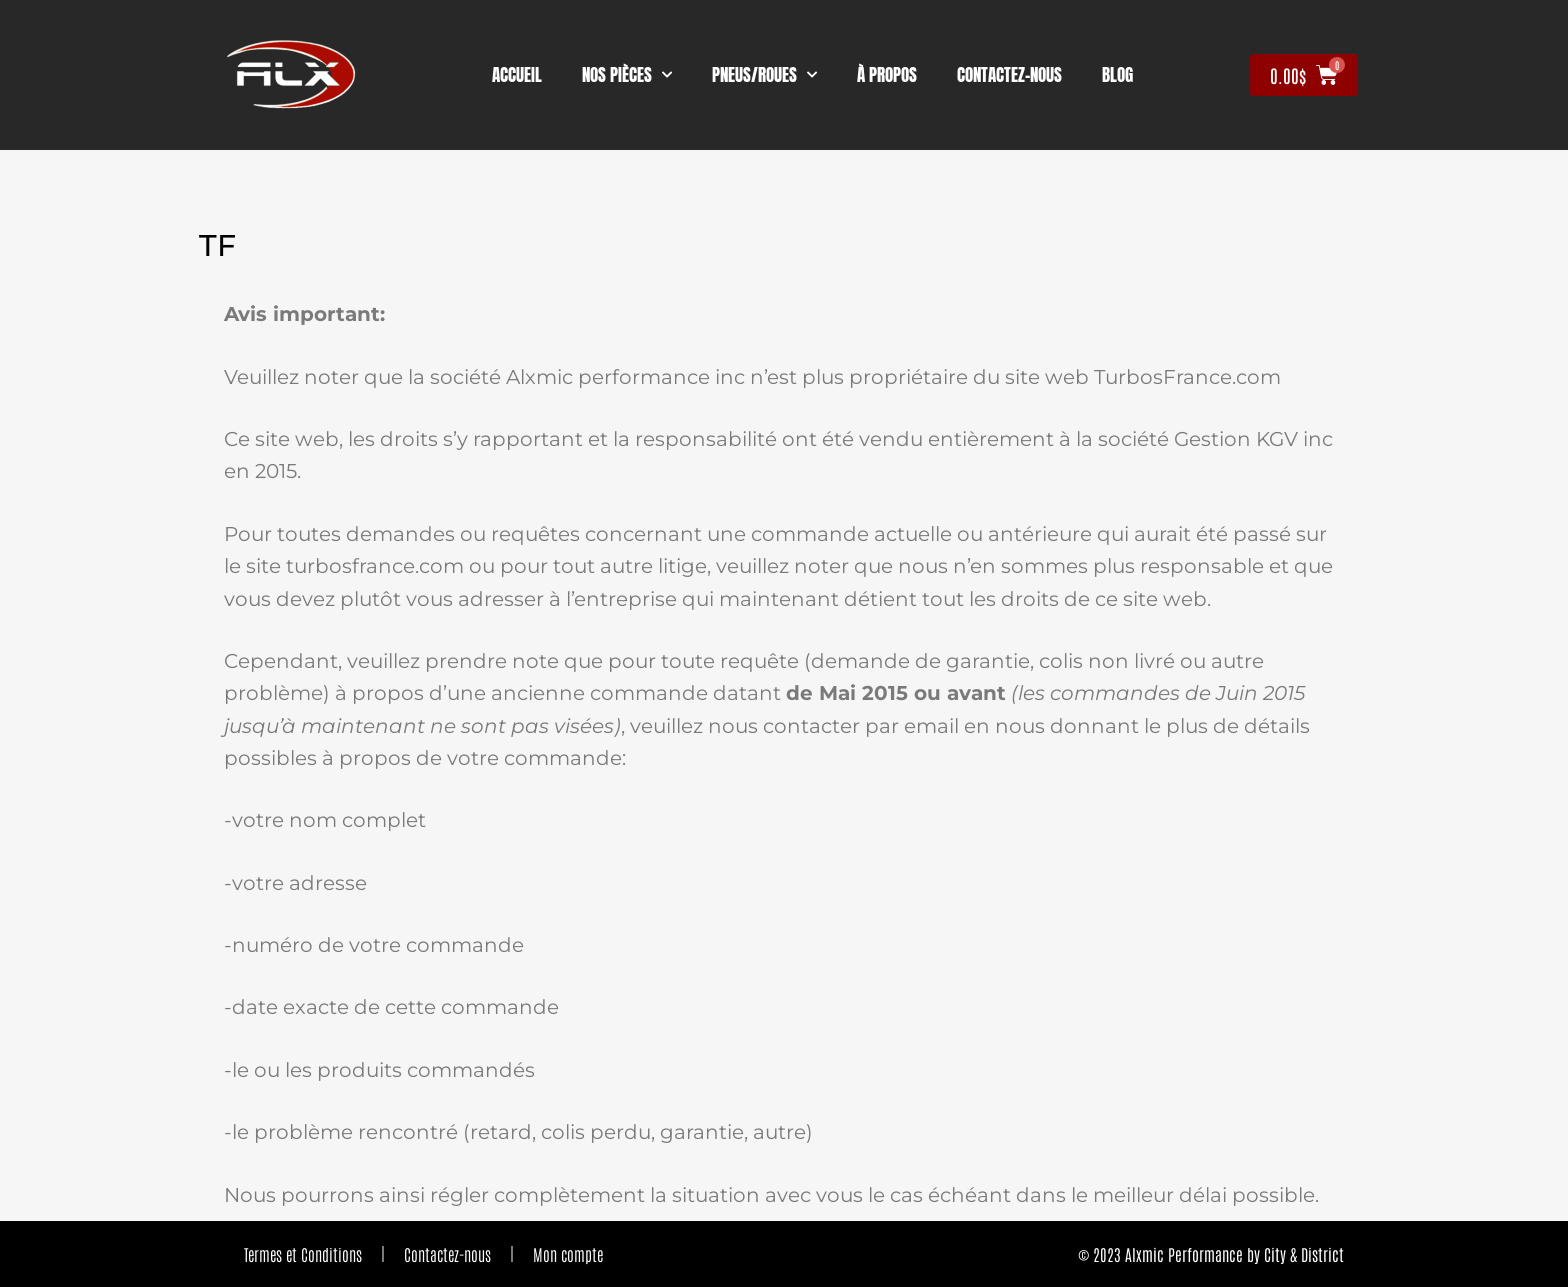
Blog (1117, 75)
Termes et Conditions (303, 1254)
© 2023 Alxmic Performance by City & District (1211, 1254)
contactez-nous (1009, 75)
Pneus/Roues (764, 75)
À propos (887, 75)
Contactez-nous (447, 1254)
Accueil (517, 75)
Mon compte (568, 1254)
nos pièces (627, 75)
